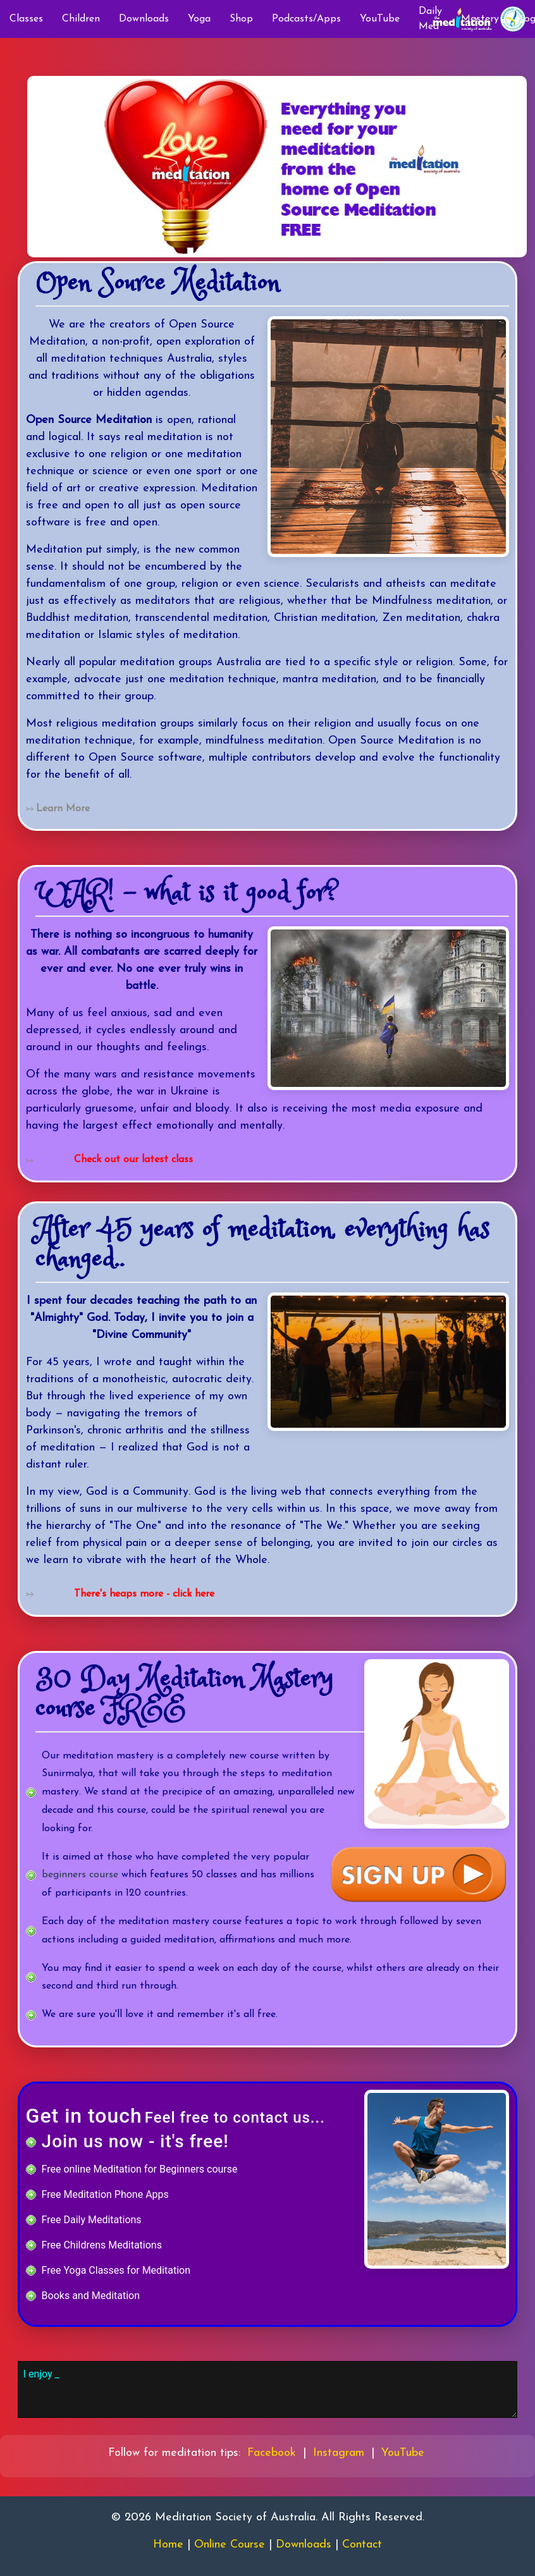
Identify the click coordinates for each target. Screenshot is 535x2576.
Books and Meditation (91, 2296)
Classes (26, 19)
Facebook (271, 2453)
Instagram (338, 2453)
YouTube (380, 19)
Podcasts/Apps (306, 19)
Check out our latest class (133, 1160)
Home (168, 2545)
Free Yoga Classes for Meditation (116, 2270)
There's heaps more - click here (144, 1594)
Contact (362, 2545)
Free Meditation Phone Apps (105, 2194)
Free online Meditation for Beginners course (140, 2169)
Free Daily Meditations (92, 2220)
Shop (241, 19)
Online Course (229, 2545)
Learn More (63, 809)
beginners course (80, 1875)
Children (81, 19)
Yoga (199, 19)
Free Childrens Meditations (102, 2245)
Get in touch (84, 2116)
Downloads (144, 19)
